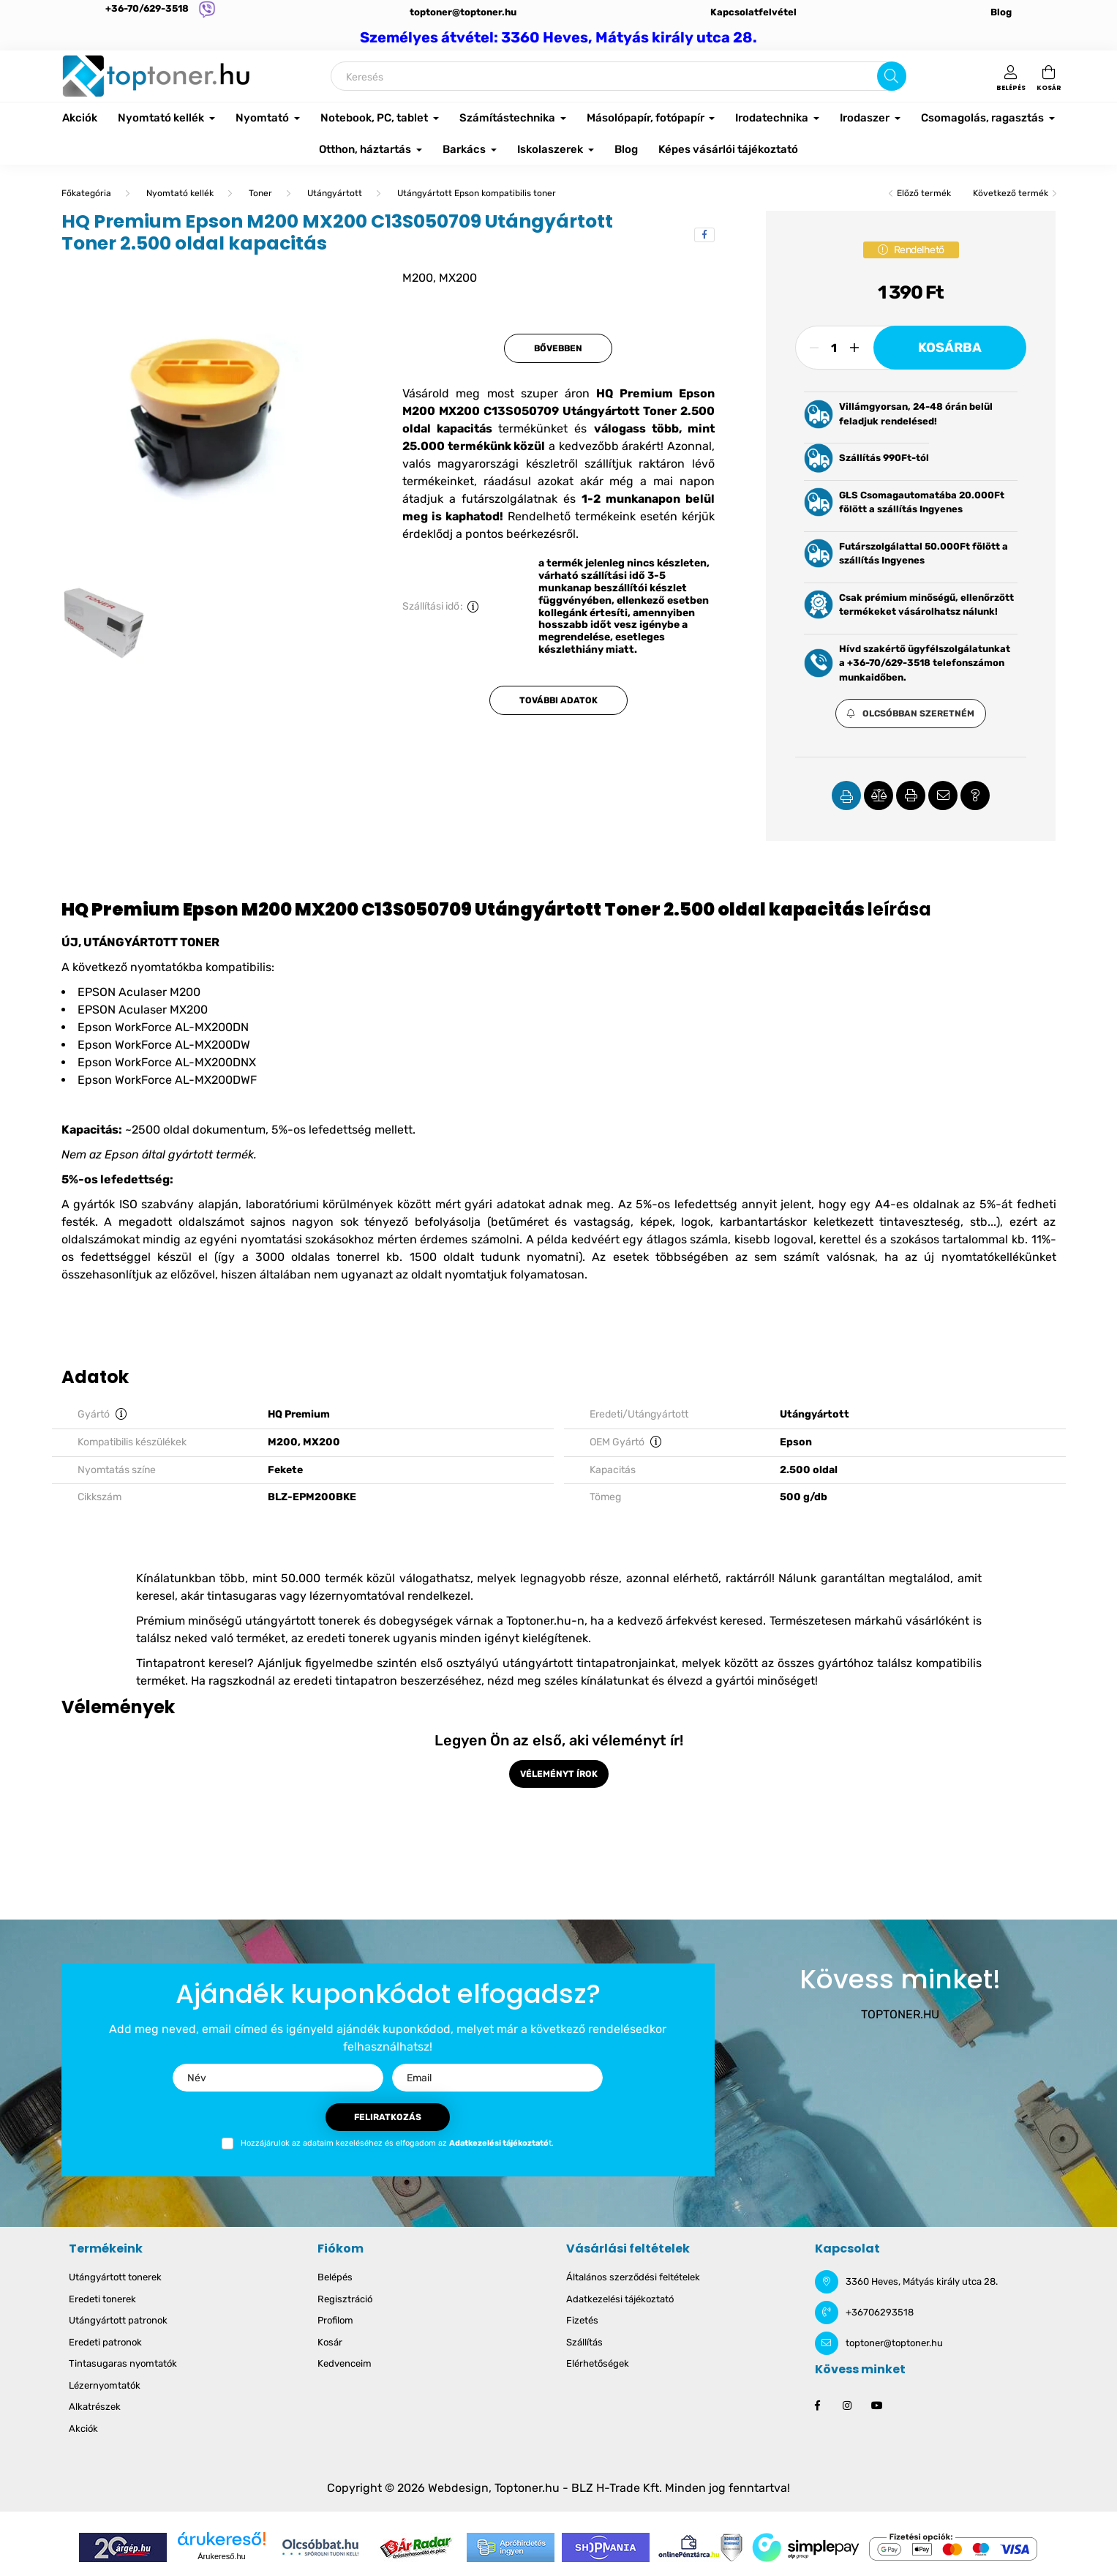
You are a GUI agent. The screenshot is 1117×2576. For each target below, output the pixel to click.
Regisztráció (344, 2299)
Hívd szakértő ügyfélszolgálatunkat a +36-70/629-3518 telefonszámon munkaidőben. (924, 663)
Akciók (79, 117)
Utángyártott (334, 193)
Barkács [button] (465, 149)
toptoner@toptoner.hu (463, 12)
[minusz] (814, 348)
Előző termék (924, 193)
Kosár (329, 2342)
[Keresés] (618, 76)
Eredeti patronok (105, 2342)
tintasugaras (242, 1596)
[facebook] (704, 235)
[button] (910, 713)
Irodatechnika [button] (773, 117)
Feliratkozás (387, 2117)
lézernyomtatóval (357, 1596)
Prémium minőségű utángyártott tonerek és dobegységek (294, 1621)
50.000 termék (322, 1578)
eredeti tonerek (348, 1638)
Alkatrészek (95, 2406)
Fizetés (582, 2320)
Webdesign (458, 2488)
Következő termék (1010, 193)
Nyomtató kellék (180, 193)
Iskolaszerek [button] (551, 149)
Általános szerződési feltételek (633, 2277)
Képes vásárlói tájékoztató (728, 149)
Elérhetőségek (597, 2363)
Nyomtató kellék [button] (162, 117)
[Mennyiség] (834, 347)
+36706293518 (880, 2312)
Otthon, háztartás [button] (366, 149)
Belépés (335, 2277)
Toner (260, 193)
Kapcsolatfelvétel (753, 12)
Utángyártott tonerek (115, 2277)
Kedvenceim (344, 2363)
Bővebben (558, 348)
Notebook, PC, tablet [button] (375, 117)
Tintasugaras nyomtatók (123, 2363)
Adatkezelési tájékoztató (620, 2299)
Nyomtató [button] (263, 117)
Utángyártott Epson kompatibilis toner (476, 193)
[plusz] (854, 348)
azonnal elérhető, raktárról (699, 1578)
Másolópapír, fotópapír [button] (647, 117)
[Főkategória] (86, 193)
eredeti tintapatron (345, 1681)
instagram (847, 2405)
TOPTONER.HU (900, 2014)
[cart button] (1049, 76)
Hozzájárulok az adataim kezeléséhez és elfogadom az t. (397, 2143)
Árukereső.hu (221, 2556)
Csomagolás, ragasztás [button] (983, 117)
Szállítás (584, 2342)
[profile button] (1011, 76)
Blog (1001, 12)
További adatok (558, 700)
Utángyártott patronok (118, 2320)
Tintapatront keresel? (195, 1663)
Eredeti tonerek (102, 2299)
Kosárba (950, 348)
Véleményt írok (559, 1774)
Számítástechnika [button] (508, 117)
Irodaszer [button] (866, 117)
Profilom (335, 2320)
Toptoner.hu (527, 2488)
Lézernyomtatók (104, 2385)
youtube (876, 2405)
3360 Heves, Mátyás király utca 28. (922, 2281)
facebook (817, 2405)
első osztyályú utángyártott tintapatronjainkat (548, 1663)
